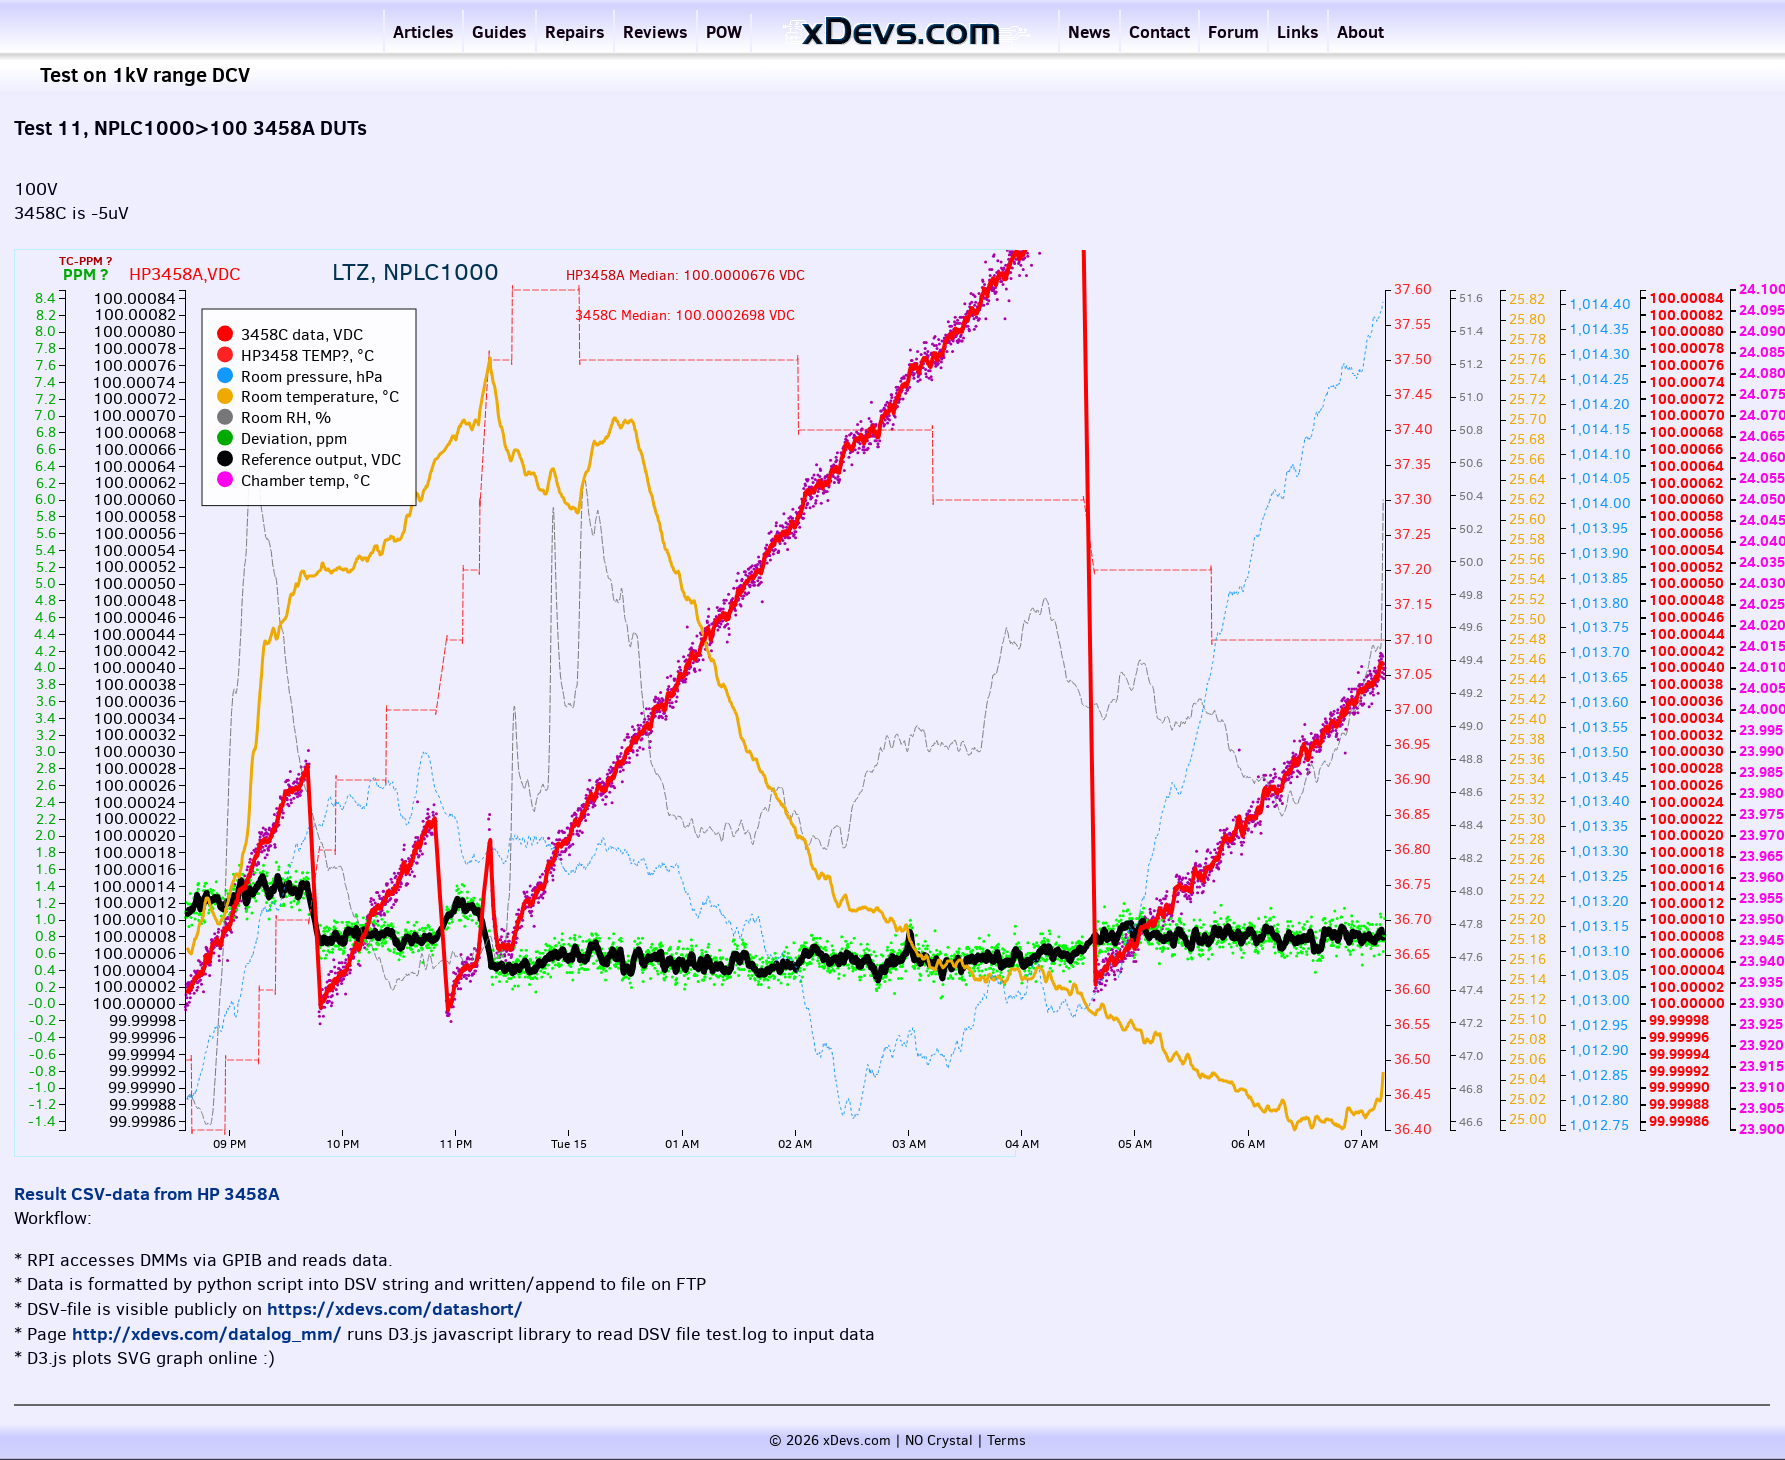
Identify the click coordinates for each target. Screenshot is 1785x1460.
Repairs (575, 31)
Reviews (655, 31)
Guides (499, 31)
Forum (1233, 31)
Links (1298, 31)
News (1089, 31)
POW (724, 31)
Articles (423, 31)
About (1360, 31)
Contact (1159, 31)
